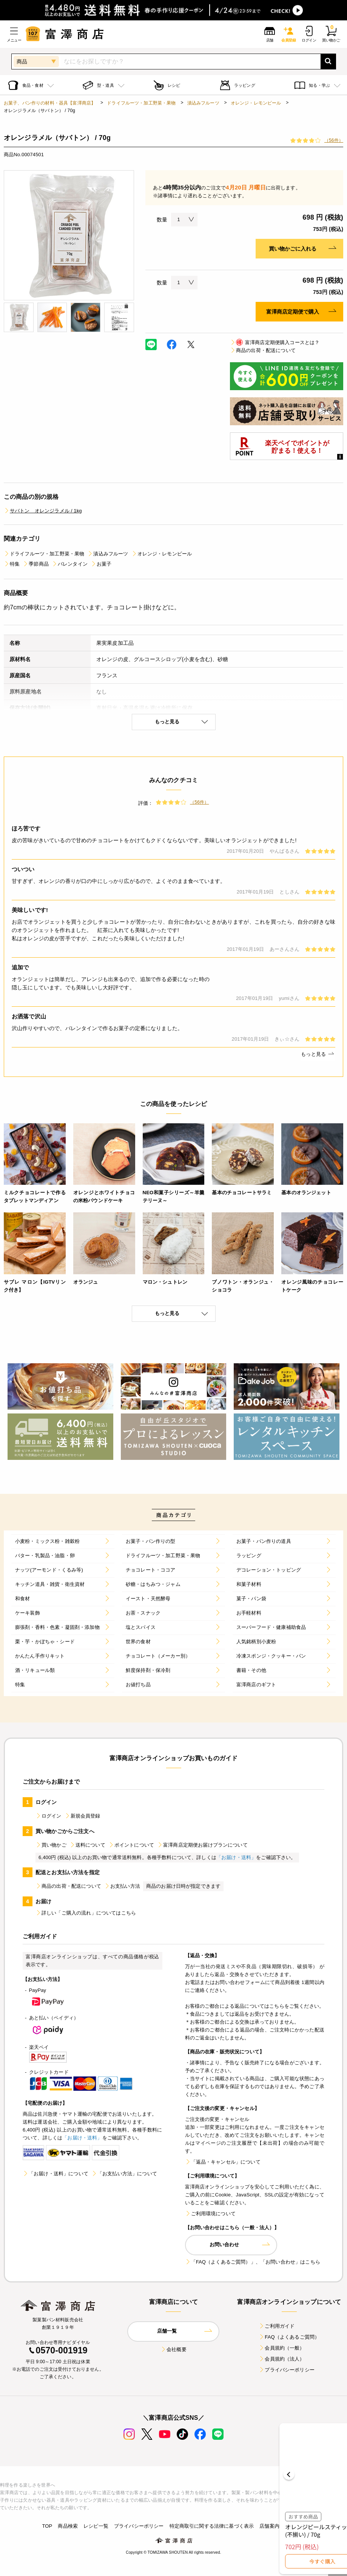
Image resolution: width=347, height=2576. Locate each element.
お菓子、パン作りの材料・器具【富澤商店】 (50, 103)
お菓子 (101, 564)
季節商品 (36, 564)
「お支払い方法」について (124, 2173)
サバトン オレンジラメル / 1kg (43, 511)
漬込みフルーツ (203, 103)
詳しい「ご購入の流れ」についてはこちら (85, 1913)
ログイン (48, 1816)
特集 (12, 564)
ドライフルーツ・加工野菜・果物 (141, 103)
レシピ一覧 (95, 2526)
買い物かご (50, 1845)
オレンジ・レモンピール (256, 103)
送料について (87, 1845)
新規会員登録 (82, 1816)
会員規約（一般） (281, 2348)
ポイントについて (131, 1845)
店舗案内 (269, 2526)
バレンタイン (70, 564)
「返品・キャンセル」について (223, 2162)
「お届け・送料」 (236, 1857)
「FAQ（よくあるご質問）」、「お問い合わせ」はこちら (252, 2262)
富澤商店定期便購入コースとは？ (274, 342)
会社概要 (173, 2349)
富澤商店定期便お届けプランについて (202, 1845)
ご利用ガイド (277, 2326)
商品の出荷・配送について (263, 350)
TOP (47, 2526)
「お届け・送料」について (55, 2173)
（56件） (333, 140)
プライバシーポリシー (287, 2370)
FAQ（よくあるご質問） (289, 2337)
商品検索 (68, 2526)
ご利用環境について (210, 2213)
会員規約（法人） (281, 2359)
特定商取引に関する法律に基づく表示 (212, 2526)
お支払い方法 (122, 1886)
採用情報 (295, 2526)
